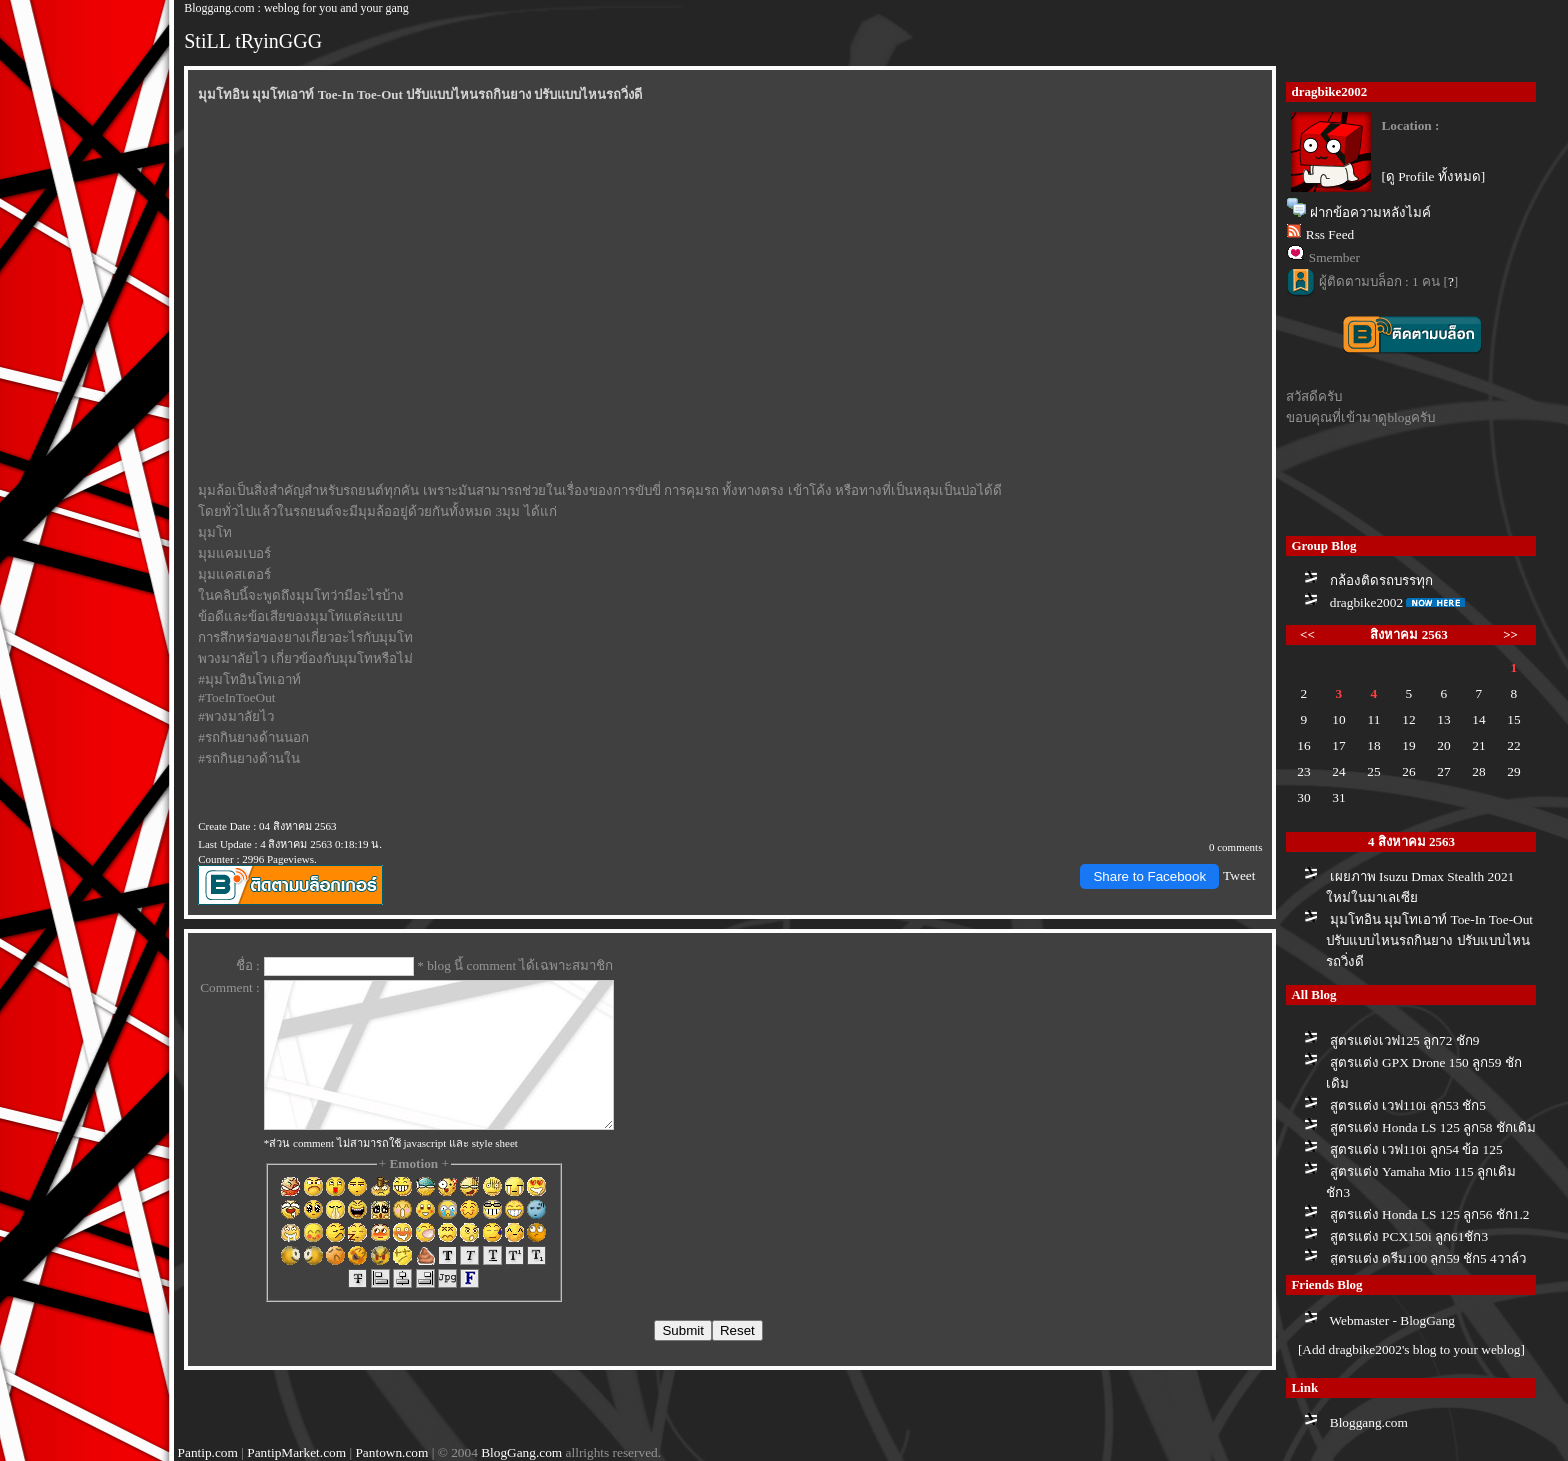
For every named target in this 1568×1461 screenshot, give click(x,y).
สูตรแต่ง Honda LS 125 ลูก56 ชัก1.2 (1430, 1214)
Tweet (1239, 875)
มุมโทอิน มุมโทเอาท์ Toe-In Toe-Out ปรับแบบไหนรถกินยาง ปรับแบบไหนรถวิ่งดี (1429, 940)
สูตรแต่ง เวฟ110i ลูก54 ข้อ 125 (1416, 1149)
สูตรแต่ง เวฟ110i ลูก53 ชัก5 (1408, 1105)
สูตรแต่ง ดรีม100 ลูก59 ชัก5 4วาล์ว (1428, 1258)
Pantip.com (208, 1452)
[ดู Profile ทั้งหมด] (1433, 176)
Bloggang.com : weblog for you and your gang (296, 8)
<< (1307, 634)
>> (1510, 634)
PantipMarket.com (296, 1452)
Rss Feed (1330, 234)
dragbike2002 (1366, 602)
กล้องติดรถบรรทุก (1381, 580)
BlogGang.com (521, 1452)
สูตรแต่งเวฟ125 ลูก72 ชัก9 (1405, 1040)
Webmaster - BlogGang (1393, 1320)
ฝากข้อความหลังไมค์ (1370, 212)
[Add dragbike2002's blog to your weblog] (1411, 1349)
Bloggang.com (1369, 1422)
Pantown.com (391, 1452)
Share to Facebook (1149, 876)
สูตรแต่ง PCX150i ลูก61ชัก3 (1409, 1236)
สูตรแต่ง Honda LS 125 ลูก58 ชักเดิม (1433, 1127)
